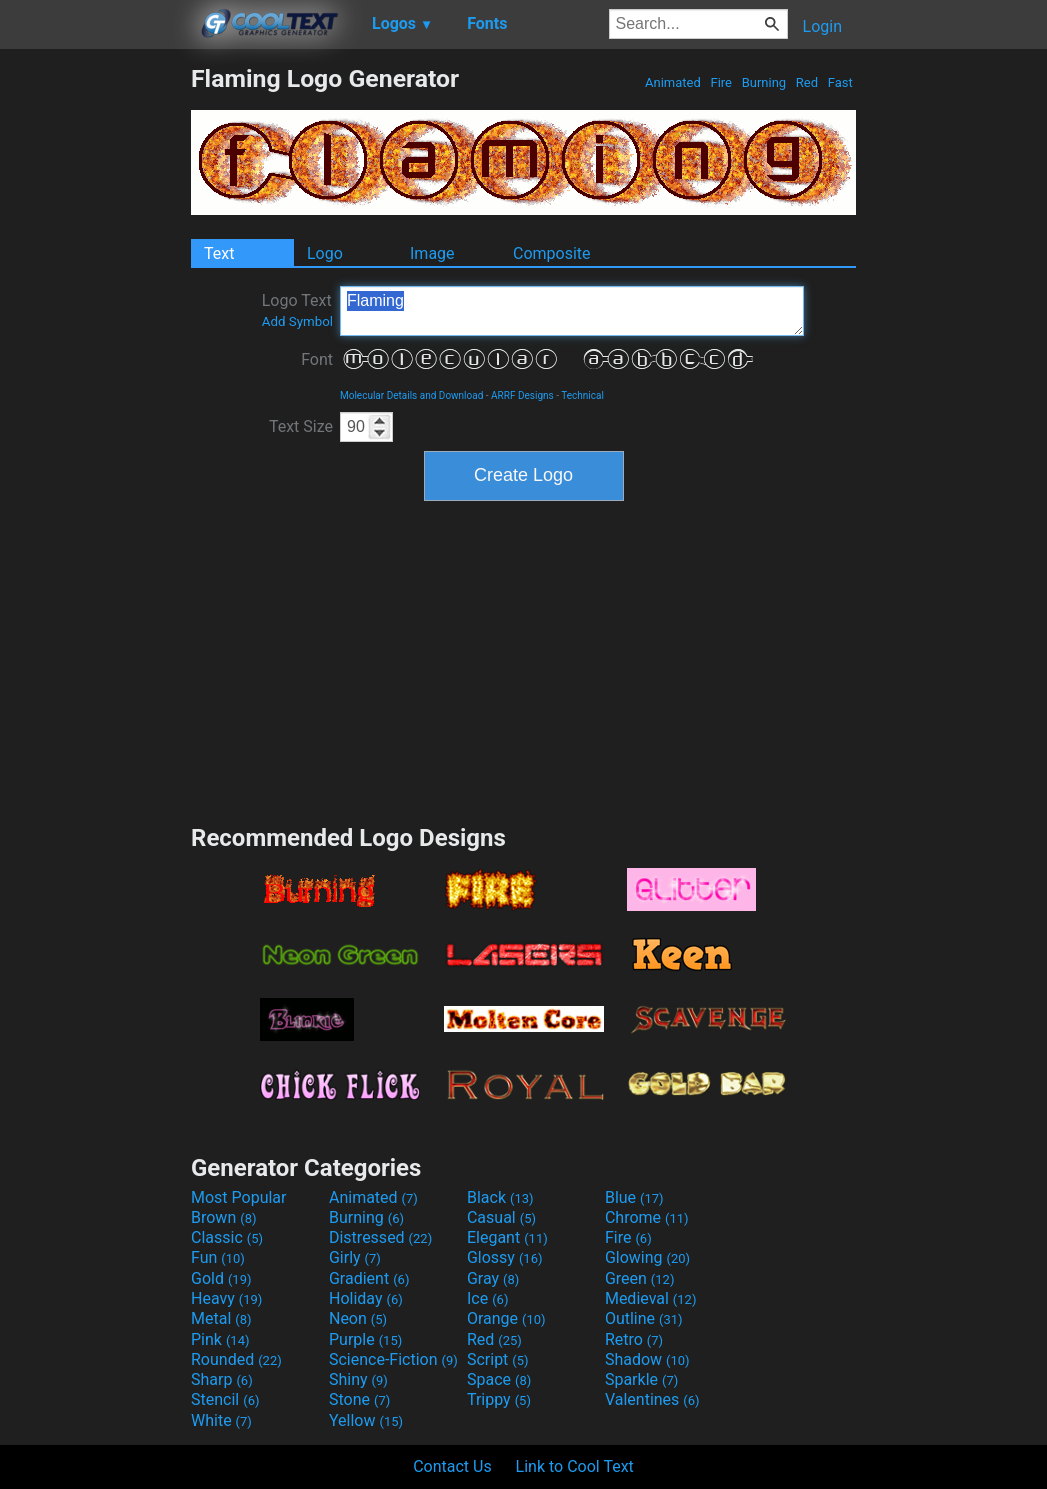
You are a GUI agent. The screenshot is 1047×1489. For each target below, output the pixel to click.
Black (500, 1197)
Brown (223, 1217)
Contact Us (452, 1466)
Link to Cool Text (575, 1466)
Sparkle (641, 1379)
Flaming (572, 311)
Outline (644, 1318)
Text (219, 253)
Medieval (651, 1298)
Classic (227, 1237)
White (221, 1420)
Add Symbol (297, 321)
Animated (673, 82)
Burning (763, 82)
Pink (220, 1339)
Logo (325, 253)
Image (432, 253)
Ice (487, 1298)
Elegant (507, 1237)
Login (822, 26)
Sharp (222, 1379)
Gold (221, 1278)
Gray (493, 1278)
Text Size (301, 426)
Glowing (647, 1257)
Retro (634, 1339)
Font (317, 359)
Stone (359, 1399)
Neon (358, 1318)
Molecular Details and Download (411, 395)
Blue (634, 1197)
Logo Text (297, 310)
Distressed (380, 1237)
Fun (218, 1257)
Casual (501, 1217)
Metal (221, 1318)
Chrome (647, 1217)
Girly (355, 1257)
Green (640, 1278)
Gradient (369, 1278)
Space (499, 1379)
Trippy (499, 1399)
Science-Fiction (393, 1359)
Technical (582, 395)
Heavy (226, 1298)
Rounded (236, 1359)
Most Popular (239, 1197)
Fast (840, 82)
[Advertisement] (95, 364)
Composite (552, 253)
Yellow (366, 1420)
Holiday (366, 1298)
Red (807, 82)
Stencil (225, 1399)
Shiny (358, 1379)
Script (498, 1359)
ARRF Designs (522, 395)
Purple (365, 1339)
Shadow (647, 1359)
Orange (506, 1318)
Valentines (652, 1399)
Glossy (505, 1257)
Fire (721, 82)
